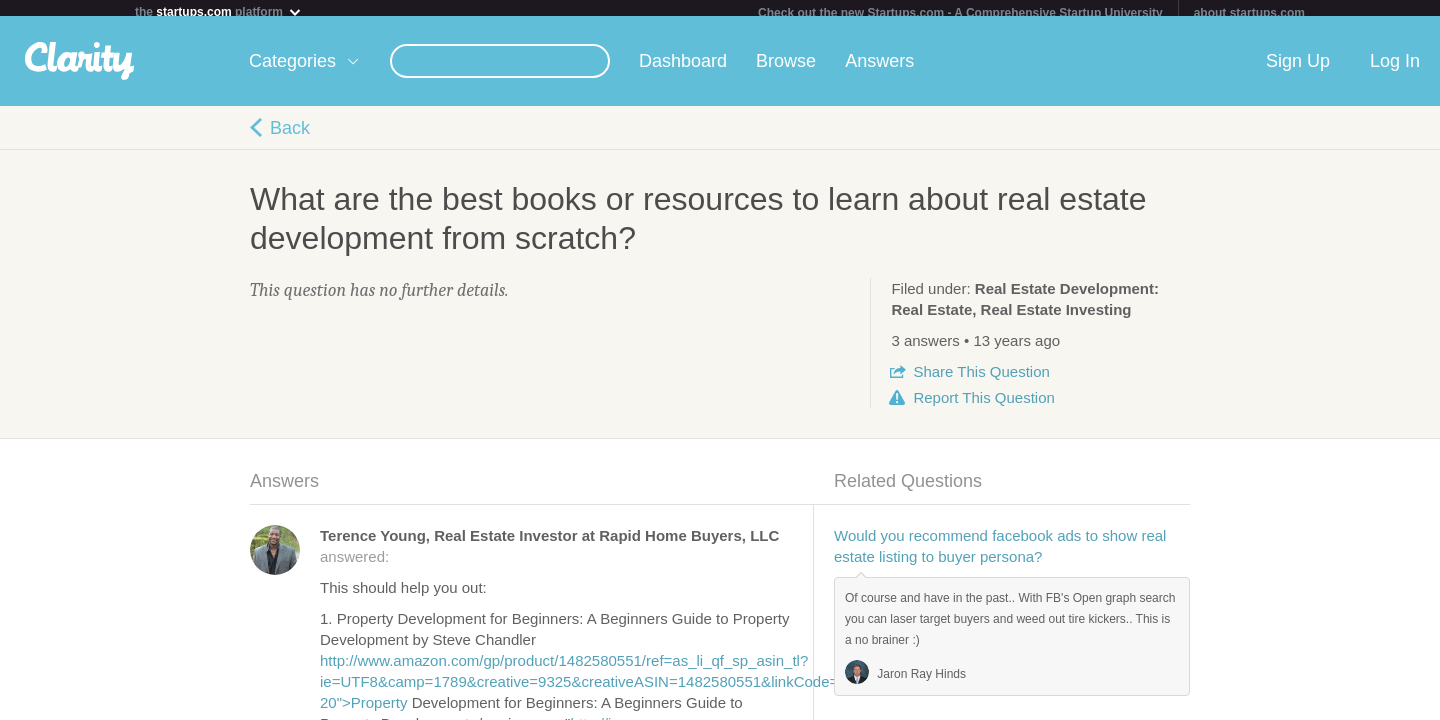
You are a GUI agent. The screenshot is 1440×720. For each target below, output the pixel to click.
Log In (1395, 69)
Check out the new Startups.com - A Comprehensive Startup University (960, 13)
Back (290, 136)
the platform (219, 11)
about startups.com (1249, 13)
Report (983, 405)
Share (981, 379)
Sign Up (1298, 69)
